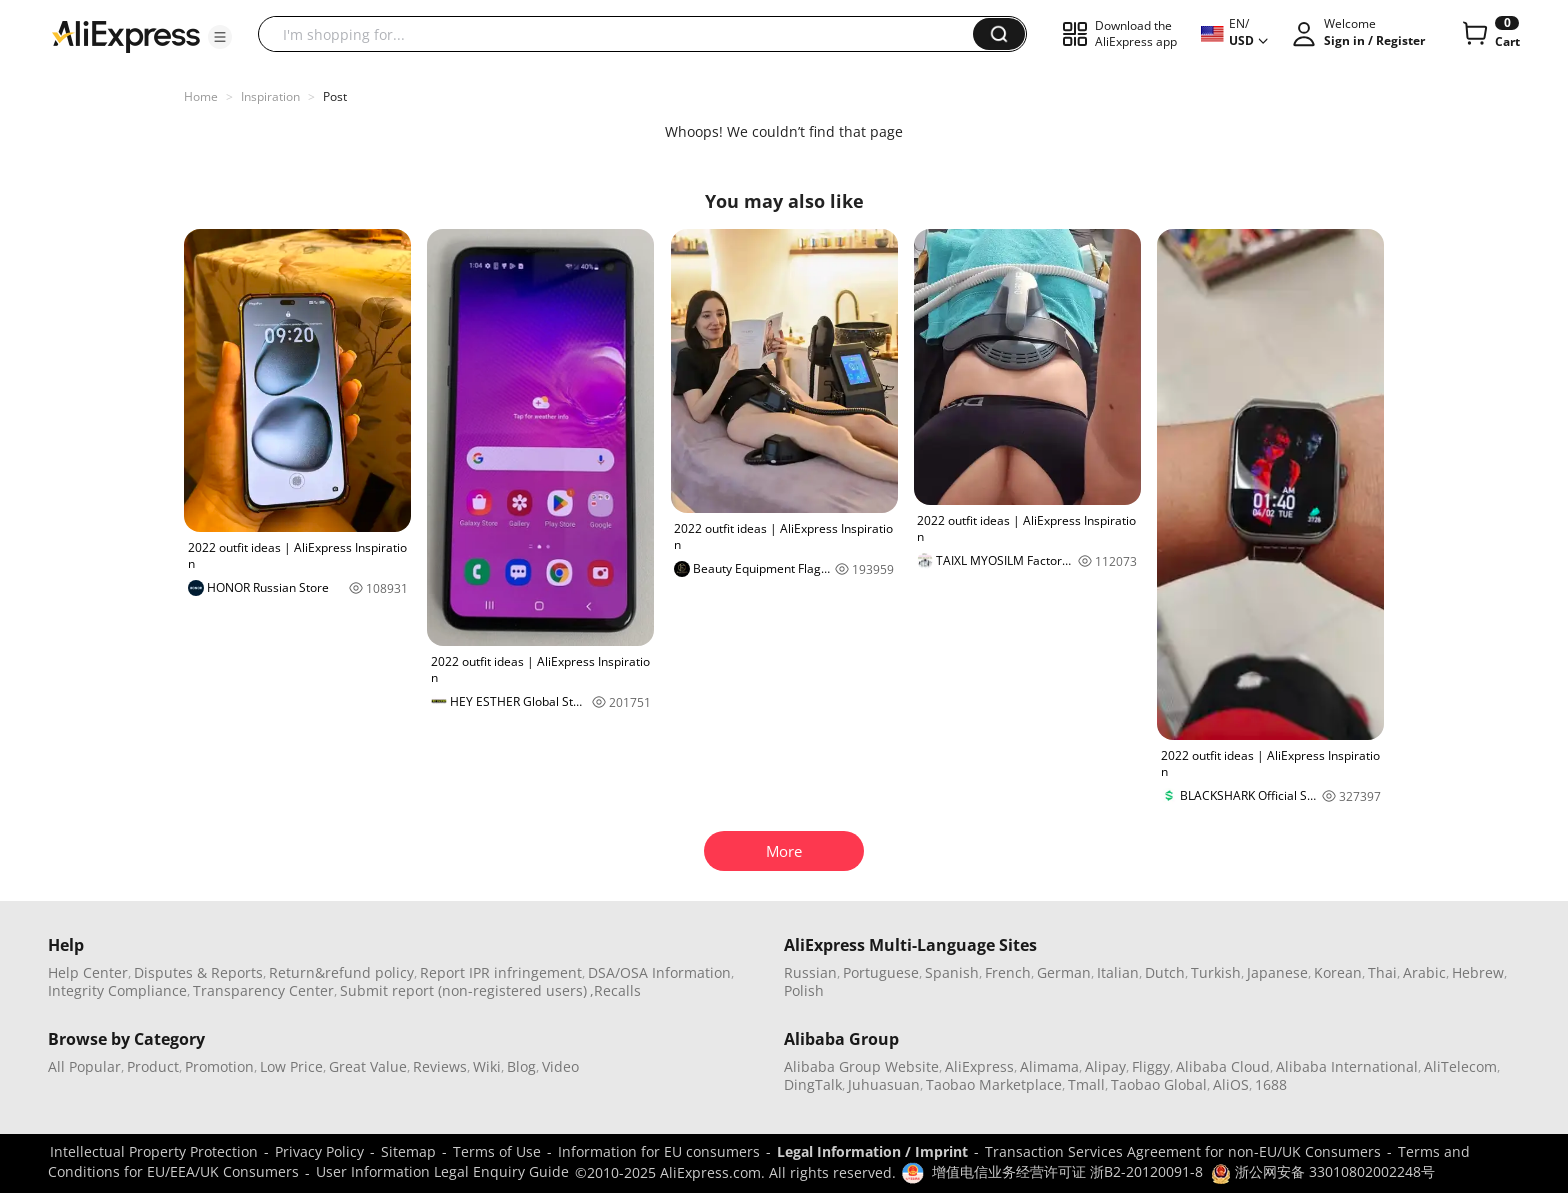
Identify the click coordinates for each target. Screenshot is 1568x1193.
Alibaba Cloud (1223, 1066)
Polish (804, 990)
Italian (1118, 972)
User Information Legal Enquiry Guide (442, 1171)
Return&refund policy (341, 972)
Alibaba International (1347, 1066)
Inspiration (270, 96)
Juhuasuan (884, 1084)
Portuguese (881, 972)
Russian (810, 972)
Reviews (440, 1066)
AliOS (1231, 1084)
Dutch (1165, 972)
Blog (521, 1066)
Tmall (1086, 1084)
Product (153, 1066)
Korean (1338, 972)
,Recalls (615, 990)
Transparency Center (263, 990)
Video (560, 1066)
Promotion (219, 1066)
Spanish (952, 972)
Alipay (1105, 1066)
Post (335, 96)
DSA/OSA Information (659, 972)
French (1008, 972)
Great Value (368, 1066)
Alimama (1049, 1066)
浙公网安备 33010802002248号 (1323, 1171)
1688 (1271, 1084)
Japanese (1277, 972)
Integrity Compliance (117, 990)
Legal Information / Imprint (872, 1151)
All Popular (84, 1066)
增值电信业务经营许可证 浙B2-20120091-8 (1067, 1171)
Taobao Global (1159, 1084)
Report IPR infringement (501, 972)
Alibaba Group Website (861, 1066)
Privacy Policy (319, 1151)
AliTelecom (1460, 1066)
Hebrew (1478, 972)
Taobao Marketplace (994, 1084)
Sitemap (408, 1151)
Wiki (487, 1066)
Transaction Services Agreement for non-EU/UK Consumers (1183, 1151)
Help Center (88, 972)
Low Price (291, 1066)
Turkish (1216, 972)
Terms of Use (497, 1151)
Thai (1382, 972)
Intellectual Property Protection (154, 1151)
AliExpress (979, 1066)
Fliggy (1151, 1066)
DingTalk (813, 1084)
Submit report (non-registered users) (463, 990)
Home (201, 96)
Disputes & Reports (198, 972)
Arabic (1424, 972)
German (1064, 972)
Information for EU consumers (659, 1151)
